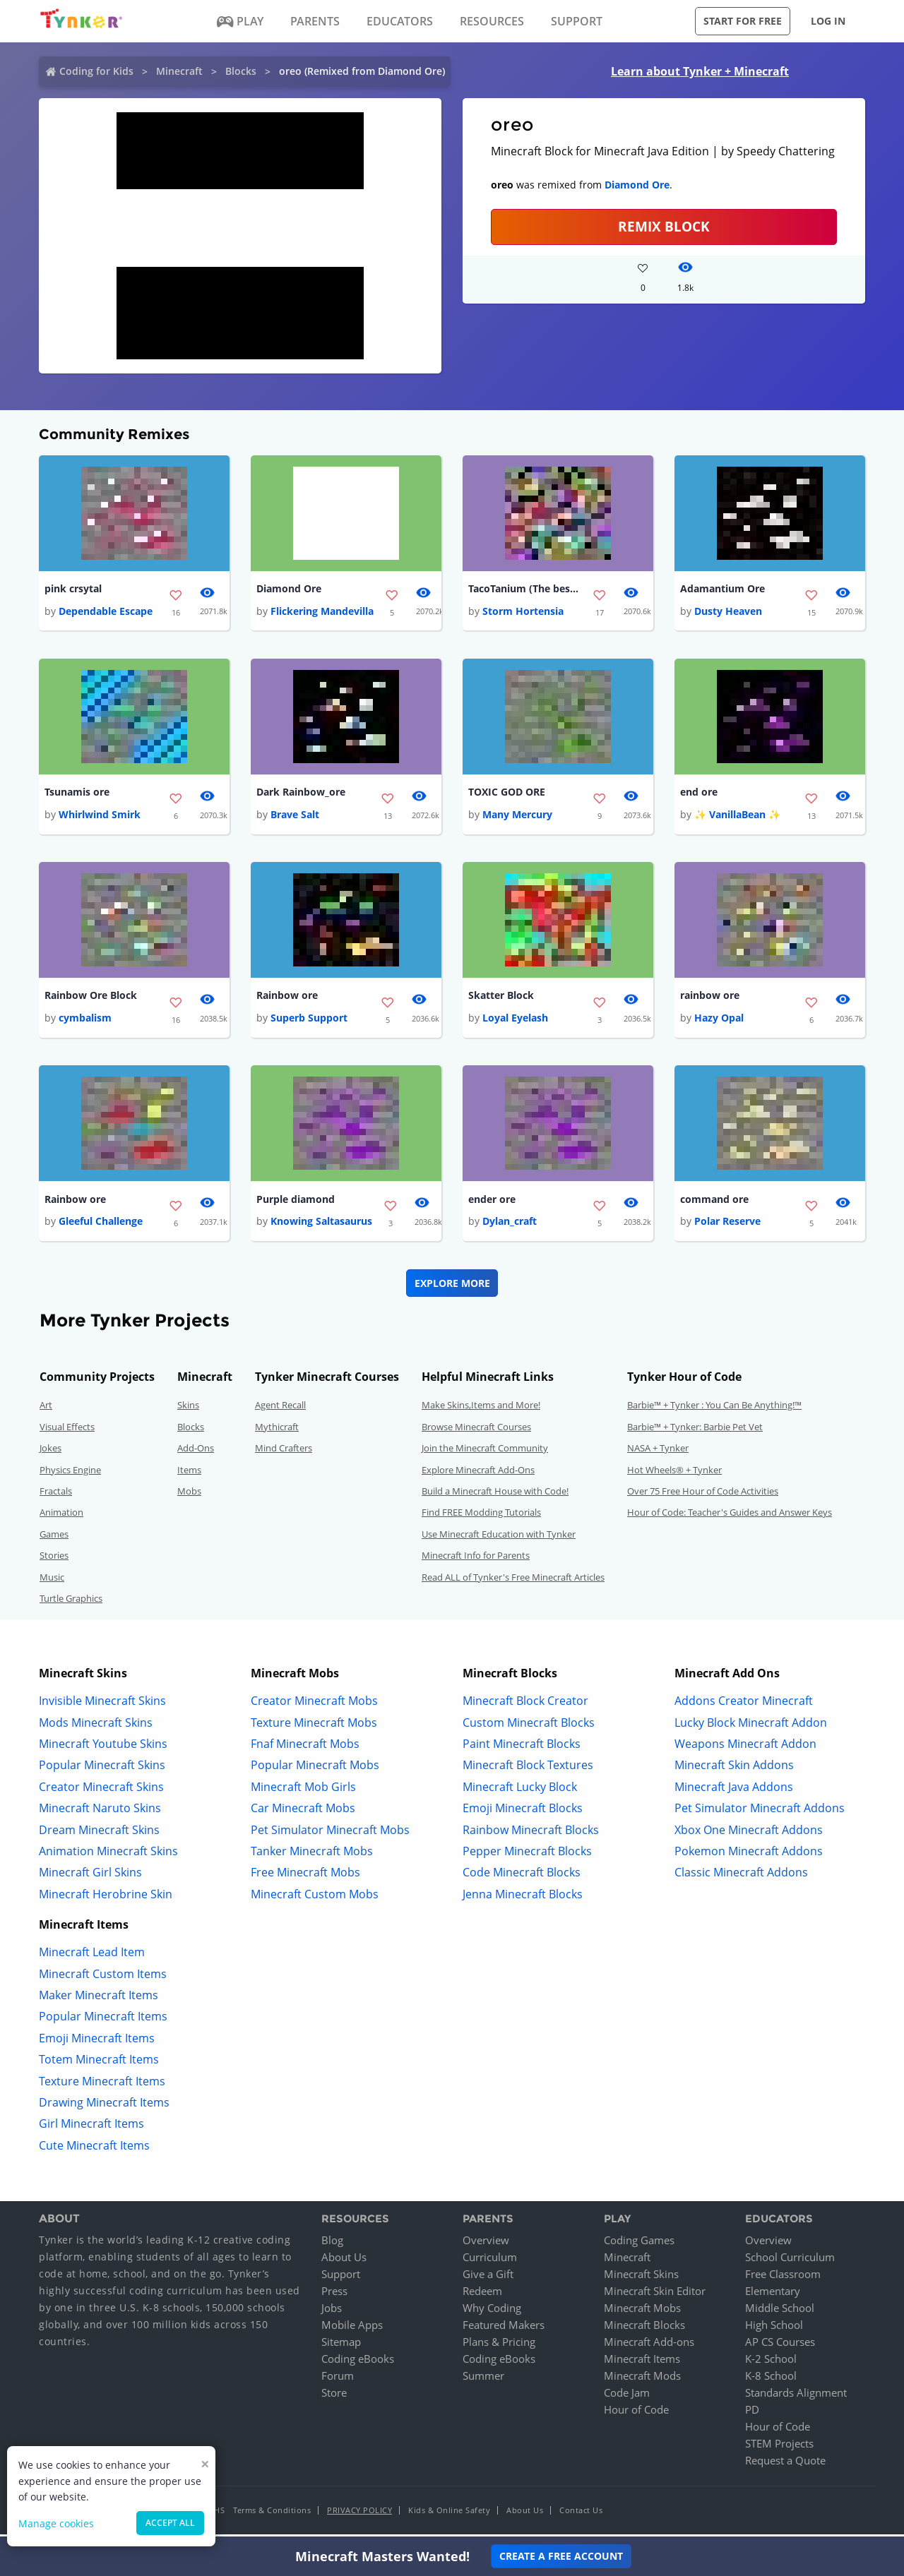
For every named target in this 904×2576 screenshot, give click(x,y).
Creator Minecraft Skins (101, 1791)
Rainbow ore (287, 998)
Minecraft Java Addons (733, 1791)
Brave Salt (294, 816)
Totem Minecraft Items (99, 2064)
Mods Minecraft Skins (96, 1727)
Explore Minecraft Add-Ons (478, 1474)
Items (189, 1474)
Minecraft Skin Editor (655, 2295)
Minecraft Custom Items (103, 1978)
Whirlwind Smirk (100, 816)
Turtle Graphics (71, 1602)
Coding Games (639, 2244)
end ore (699, 794)
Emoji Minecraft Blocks (523, 1813)
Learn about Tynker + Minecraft (700, 71)
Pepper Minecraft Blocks (527, 1855)
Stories (54, 1560)
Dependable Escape (106, 611)
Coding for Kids (96, 71)
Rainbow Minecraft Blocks (531, 1834)
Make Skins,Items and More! (481, 1409)
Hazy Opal (719, 1021)
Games (54, 1538)
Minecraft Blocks (644, 2329)
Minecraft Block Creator (525, 1705)
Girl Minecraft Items (91, 2128)
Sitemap (341, 2346)
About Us (344, 2261)
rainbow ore (709, 998)
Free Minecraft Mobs (305, 1877)
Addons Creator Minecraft (743, 1705)
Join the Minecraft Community (485, 1452)
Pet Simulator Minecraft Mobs (330, 1834)
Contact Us (580, 2514)
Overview (486, 2244)
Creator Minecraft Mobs (314, 1705)
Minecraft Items (642, 2363)
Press (334, 2295)
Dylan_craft (509, 1226)
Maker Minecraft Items (98, 1999)
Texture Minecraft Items (102, 2085)
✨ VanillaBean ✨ (737, 816)
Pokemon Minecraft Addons (748, 1855)
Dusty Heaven (728, 611)
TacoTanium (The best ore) (524, 589)
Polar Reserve (727, 1226)
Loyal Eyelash (515, 1021)
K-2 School (771, 2363)
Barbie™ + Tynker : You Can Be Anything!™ (714, 1409)
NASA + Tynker (658, 1452)
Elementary (772, 2295)
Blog (332, 2244)
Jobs (331, 2312)
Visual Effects (67, 1431)
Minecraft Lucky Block (520, 1791)
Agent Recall (280, 1409)
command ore (714, 1202)
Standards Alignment (796, 2397)
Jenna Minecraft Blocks (523, 1898)
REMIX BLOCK (664, 226)
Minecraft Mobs (642, 2312)
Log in (828, 21)
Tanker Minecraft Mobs (312, 1855)
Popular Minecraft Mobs (315, 1770)
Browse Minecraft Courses (476, 1431)
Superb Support (308, 1021)
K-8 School (771, 2380)
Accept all (170, 2523)
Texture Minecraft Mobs (314, 1727)
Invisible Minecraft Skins (102, 1705)
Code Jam (627, 2397)
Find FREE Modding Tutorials (481, 1517)
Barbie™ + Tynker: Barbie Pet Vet (695, 1431)
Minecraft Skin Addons (734, 1770)
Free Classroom (783, 2278)
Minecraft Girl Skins (90, 1877)
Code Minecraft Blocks (522, 1877)
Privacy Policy (359, 2514)
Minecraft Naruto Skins (100, 1813)
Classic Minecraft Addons (741, 1877)
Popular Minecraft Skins (102, 1770)
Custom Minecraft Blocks (529, 1727)
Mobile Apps (352, 2329)
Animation (61, 1517)
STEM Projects (779, 2447)
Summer (483, 2380)
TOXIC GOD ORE (506, 794)
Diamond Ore (637, 184)
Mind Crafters (283, 1452)
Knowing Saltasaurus (321, 1226)
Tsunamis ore (76, 794)
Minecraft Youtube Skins (103, 1748)
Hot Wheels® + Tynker (674, 1474)
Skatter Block (501, 998)
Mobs (189, 1495)
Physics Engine (70, 1474)
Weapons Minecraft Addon (745, 1748)
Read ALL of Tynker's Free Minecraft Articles (513, 1581)
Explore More (452, 1287)
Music (52, 1581)
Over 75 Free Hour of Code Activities (702, 1495)
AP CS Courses (780, 2346)
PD (752, 2414)
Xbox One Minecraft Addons (748, 1834)
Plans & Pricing (499, 2346)
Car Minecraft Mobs (303, 1813)
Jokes (50, 1452)
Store (334, 2397)
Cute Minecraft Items (94, 2149)
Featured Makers (504, 2329)
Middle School (779, 2312)
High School (774, 2329)
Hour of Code (636, 2414)
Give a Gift (488, 2278)
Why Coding (492, 2312)
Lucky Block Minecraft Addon (750, 1727)
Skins (188, 1409)
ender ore (492, 1202)
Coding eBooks (357, 2363)
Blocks (240, 71)
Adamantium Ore (722, 589)
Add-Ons (195, 1452)
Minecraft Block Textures (528, 1770)
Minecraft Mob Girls (303, 1791)
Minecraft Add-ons (649, 2346)
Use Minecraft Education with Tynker (499, 1538)
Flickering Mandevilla (322, 611)
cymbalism (85, 1021)
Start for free (742, 21)
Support (340, 2278)
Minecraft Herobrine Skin (105, 1898)
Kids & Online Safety (449, 2514)
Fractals (56, 1495)
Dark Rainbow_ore (300, 794)
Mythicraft (277, 1431)
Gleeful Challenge (101, 1226)
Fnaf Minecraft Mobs (305, 1748)
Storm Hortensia (523, 611)
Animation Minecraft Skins (108, 1855)
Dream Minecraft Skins (99, 1834)
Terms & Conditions (272, 2514)
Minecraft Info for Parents (476, 1560)
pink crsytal (73, 589)
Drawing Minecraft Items (104, 2106)
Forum (337, 2380)
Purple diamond (295, 1202)
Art (46, 1409)
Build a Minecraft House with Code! (495, 1495)
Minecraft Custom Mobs (315, 1898)
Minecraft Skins (641, 2278)
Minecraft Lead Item (92, 1957)
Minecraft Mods (642, 2380)
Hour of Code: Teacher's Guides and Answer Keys (729, 1517)
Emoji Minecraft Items (97, 2042)
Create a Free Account (561, 2556)
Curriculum (490, 2261)
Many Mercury (517, 816)
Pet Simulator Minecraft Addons (759, 1813)
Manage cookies (56, 2523)
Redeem (482, 2295)
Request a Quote (785, 2464)
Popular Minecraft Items (103, 2021)
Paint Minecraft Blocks (522, 1748)
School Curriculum (790, 2261)
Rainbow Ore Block (90, 998)
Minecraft (179, 71)
